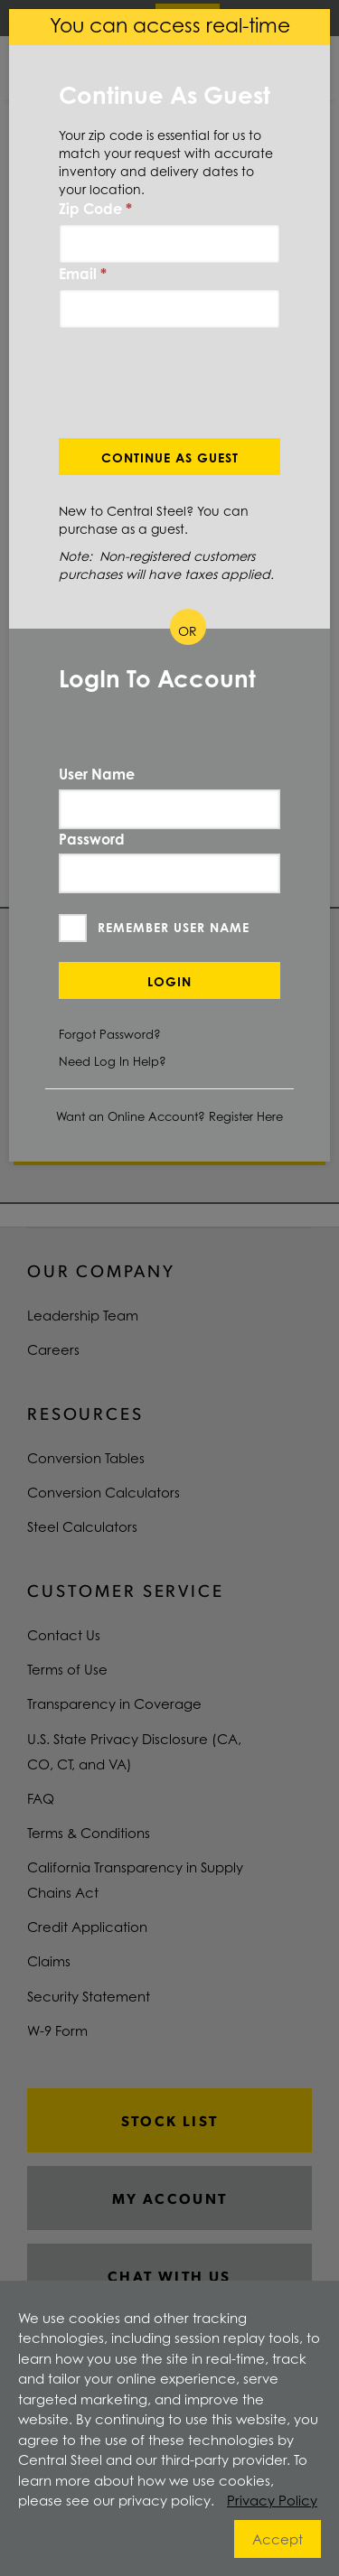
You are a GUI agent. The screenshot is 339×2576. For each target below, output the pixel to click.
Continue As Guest (170, 457)
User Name (97, 774)
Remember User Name (174, 927)
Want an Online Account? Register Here (169, 1116)
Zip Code (95, 209)
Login (169, 981)
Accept (277, 2539)
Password (92, 839)
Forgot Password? (110, 1034)
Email (83, 274)
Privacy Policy (272, 2500)
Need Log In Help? (112, 1061)
